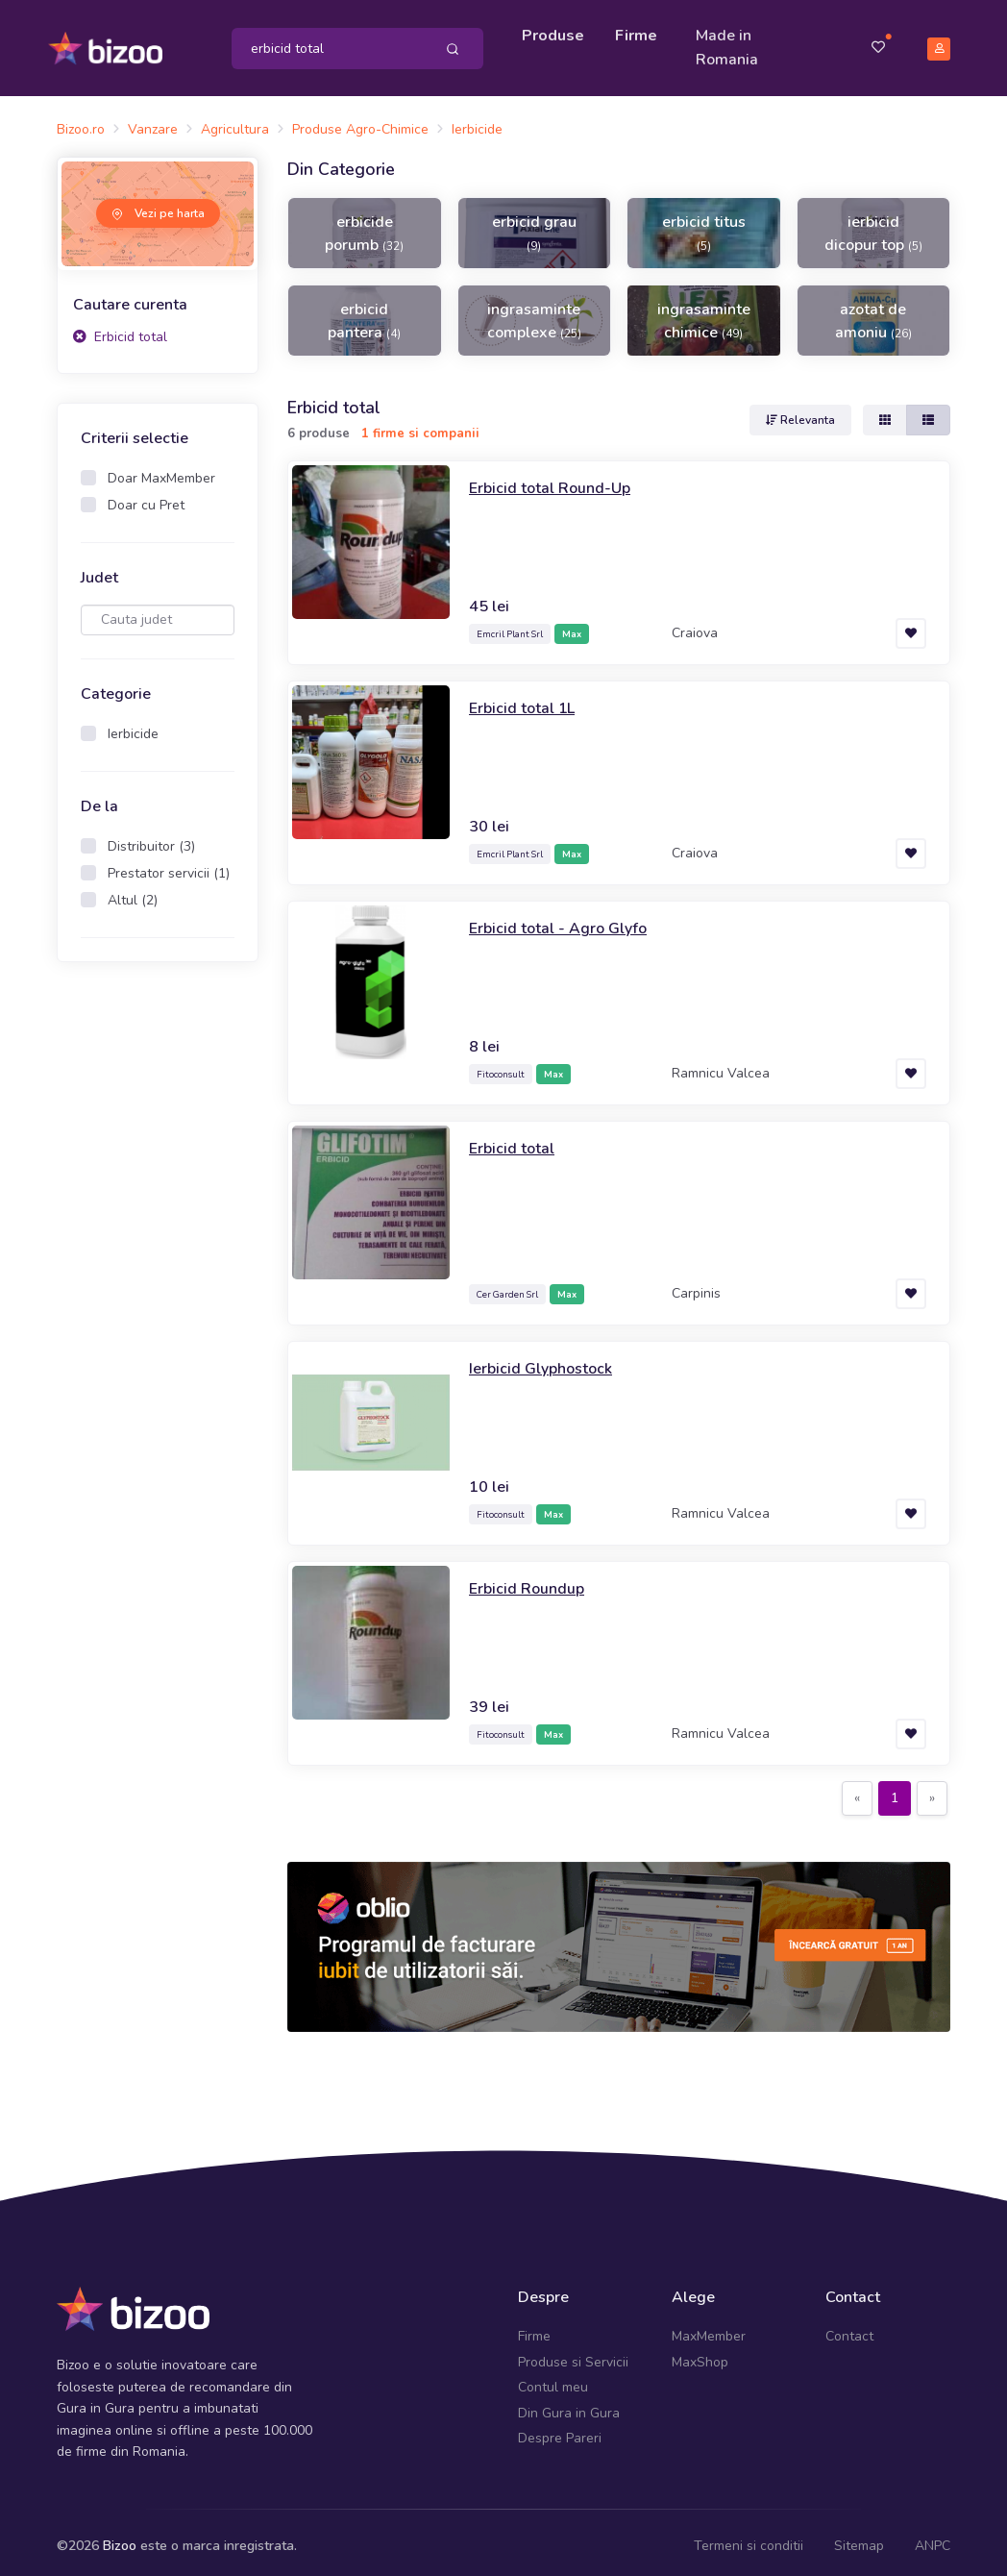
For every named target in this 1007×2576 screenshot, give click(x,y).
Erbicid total (120, 328)
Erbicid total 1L (527, 698)
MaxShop (700, 2353)
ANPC (932, 2537)
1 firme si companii (420, 424)
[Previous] (857, 1789)
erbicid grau (534, 223)
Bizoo (119, 2537)
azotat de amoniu (873, 311)
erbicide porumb (364, 224)
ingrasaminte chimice (703, 311)
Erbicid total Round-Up (557, 478)
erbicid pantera (364, 311)
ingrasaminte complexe (534, 311)
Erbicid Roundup (532, 1579)
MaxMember (709, 2327)
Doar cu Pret (146, 496)
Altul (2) (133, 891)
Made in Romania (731, 43)
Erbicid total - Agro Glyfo (567, 918)
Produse (558, 30)
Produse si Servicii (573, 2353)
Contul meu (553, 2378)
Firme (641, 30)
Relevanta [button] (800, 411)
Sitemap (859, 2537)
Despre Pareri (560, 2429)
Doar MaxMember (161, 469)
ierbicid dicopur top (873, 224)
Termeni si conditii (748, 2537)
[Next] (932, 1789)
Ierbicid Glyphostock (547, 1359)
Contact (849, 2327)
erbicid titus (704, 223)
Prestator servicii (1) (169, 864)
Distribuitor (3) (151, 838)
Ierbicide (133, 725)
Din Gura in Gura (569, 2403)
